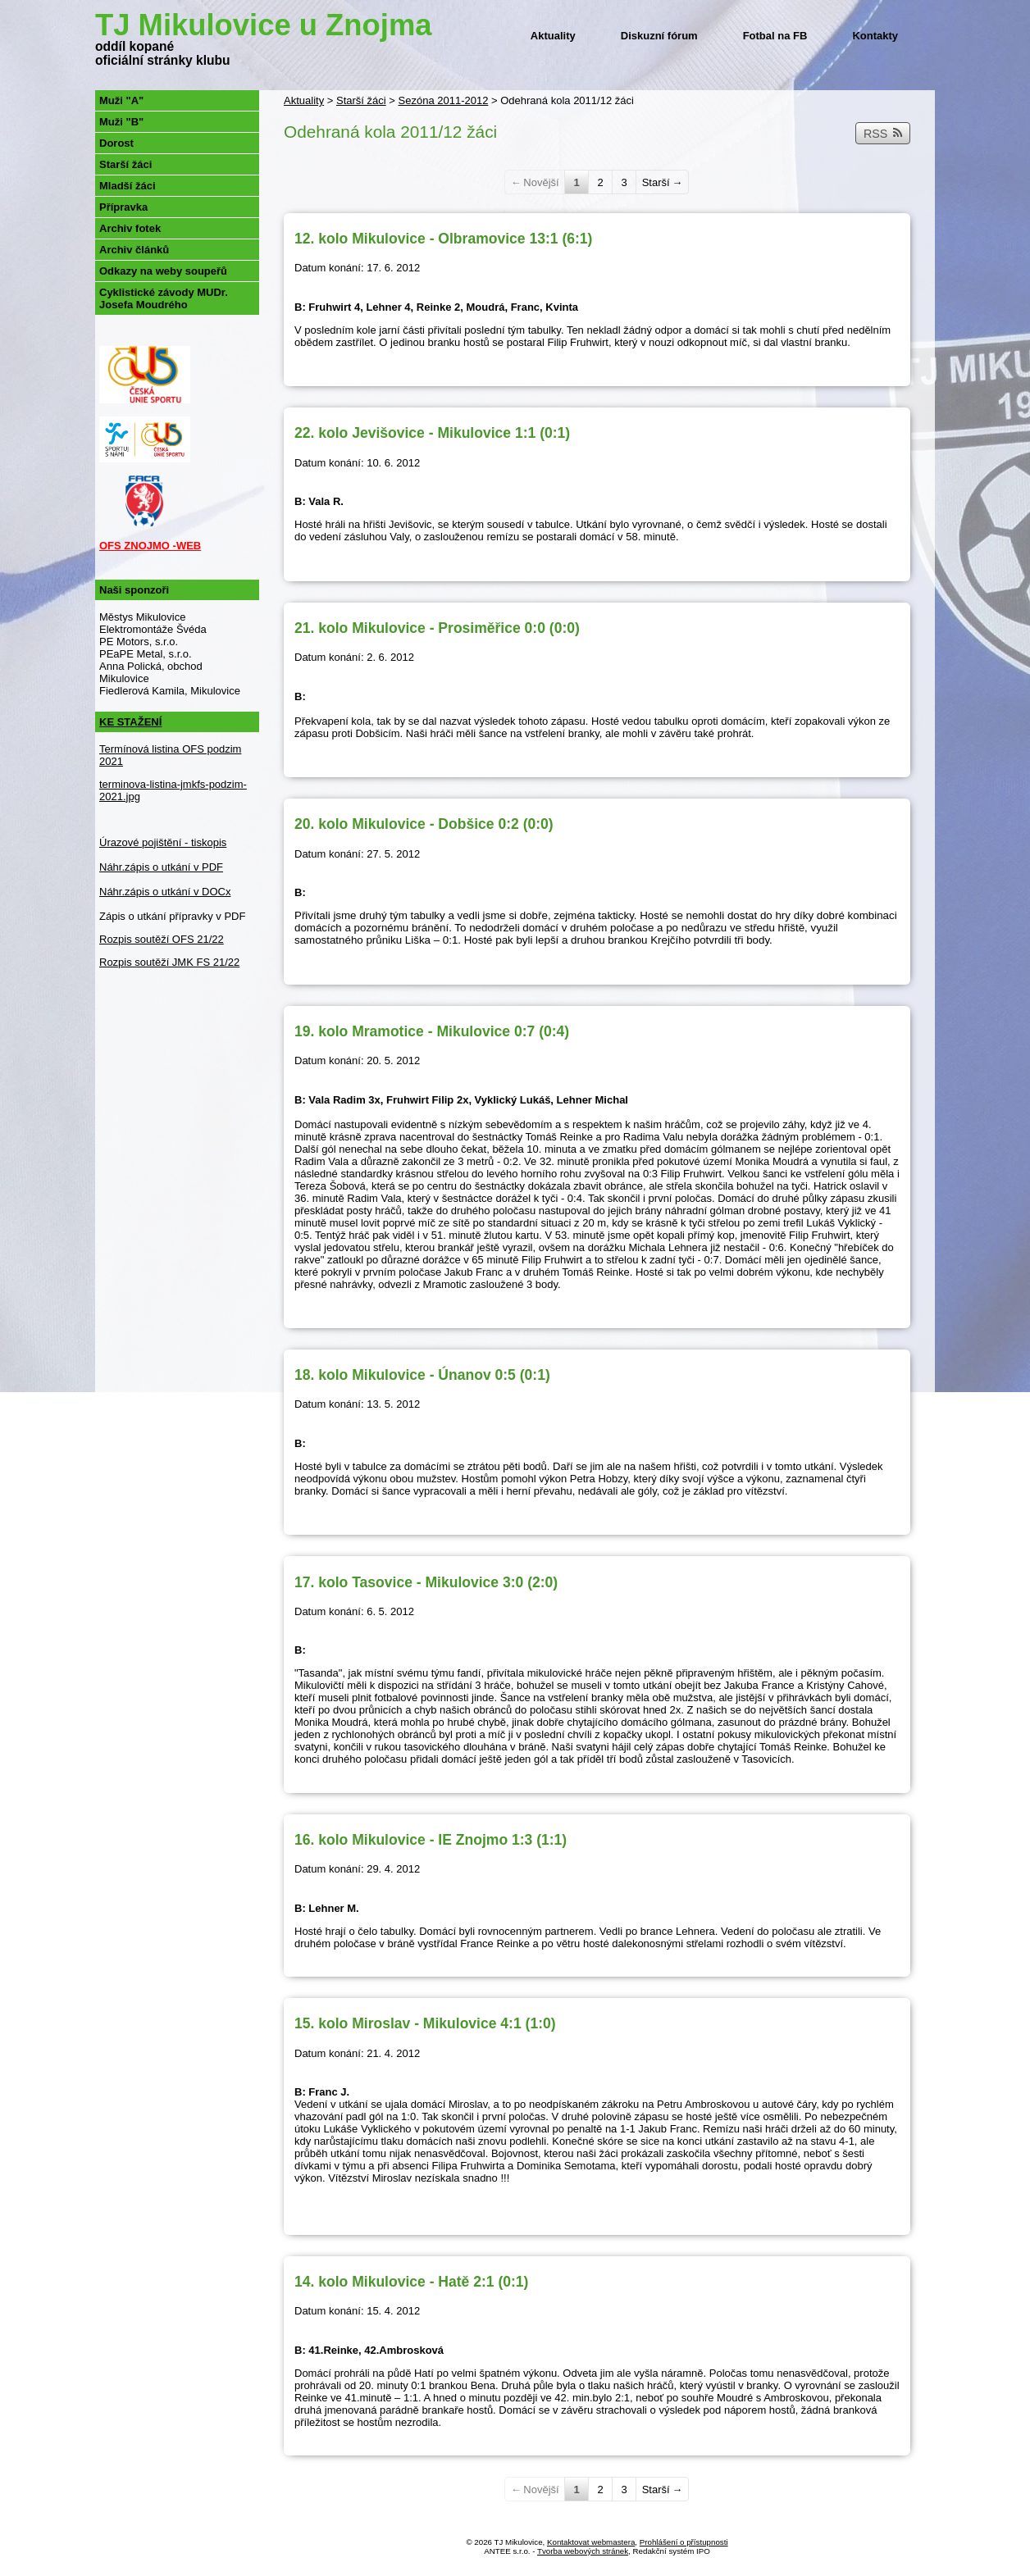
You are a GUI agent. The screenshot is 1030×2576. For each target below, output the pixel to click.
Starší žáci (361, 100)
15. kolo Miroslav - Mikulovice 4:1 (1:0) (425, 2023)
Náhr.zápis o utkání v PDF (161, 867)
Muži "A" (121, 100)
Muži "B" (121, 122)
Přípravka (123, 207)
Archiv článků (134, 249)
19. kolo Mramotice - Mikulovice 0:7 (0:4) (431, 1031)
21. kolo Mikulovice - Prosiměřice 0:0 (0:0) (437, 628)
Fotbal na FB (775, 36)
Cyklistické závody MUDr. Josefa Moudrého (163, 298)
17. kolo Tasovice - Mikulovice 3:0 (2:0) (426, 1582)
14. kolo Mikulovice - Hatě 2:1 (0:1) (411, 2281)
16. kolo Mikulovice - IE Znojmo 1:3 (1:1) (430, 1840)
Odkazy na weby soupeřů (163, 271)
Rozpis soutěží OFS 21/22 (161, 939)
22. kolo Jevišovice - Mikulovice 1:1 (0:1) (432, 433)
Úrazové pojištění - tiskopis (162, 842)
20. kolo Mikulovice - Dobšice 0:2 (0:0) (424, 824)
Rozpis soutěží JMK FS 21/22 (169, 962)
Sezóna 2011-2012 (444, 100)
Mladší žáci (127, 186)
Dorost (116, 143)
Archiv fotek (130, 228)
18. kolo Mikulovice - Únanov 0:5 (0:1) (422, 1375)
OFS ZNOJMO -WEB (150, 545)
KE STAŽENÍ (130, 722)
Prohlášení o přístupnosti (684, 2541)
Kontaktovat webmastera (591, 2541)
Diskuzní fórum (659, 36)
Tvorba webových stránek (582, 2551)
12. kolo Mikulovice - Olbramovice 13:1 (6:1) (443, 238)
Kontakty (875, 36)
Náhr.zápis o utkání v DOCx (164, 891)
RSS (883, 133)
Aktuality (553, 36)
